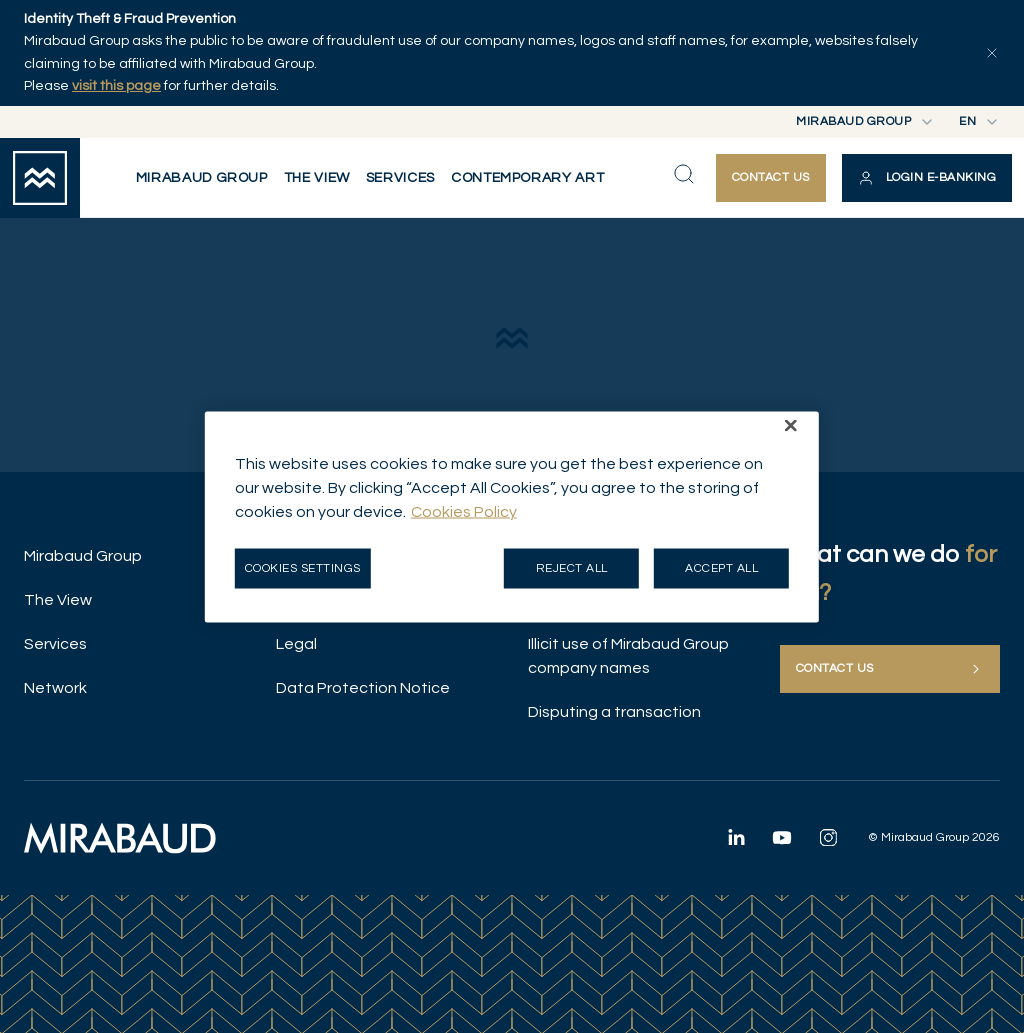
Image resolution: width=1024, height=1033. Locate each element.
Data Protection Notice (363, 688)
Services (55, 644)
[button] (927, 178)
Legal (296, 644)
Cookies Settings (303, 567)
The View (58, 600)
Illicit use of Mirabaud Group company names (628, 656)
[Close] (791, 425)
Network (55, 688)
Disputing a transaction (614, 712)
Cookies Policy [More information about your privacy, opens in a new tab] (464, 511)
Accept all (721, 567)
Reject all (572, 567)
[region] (512, 516)
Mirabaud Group (83, 556)
